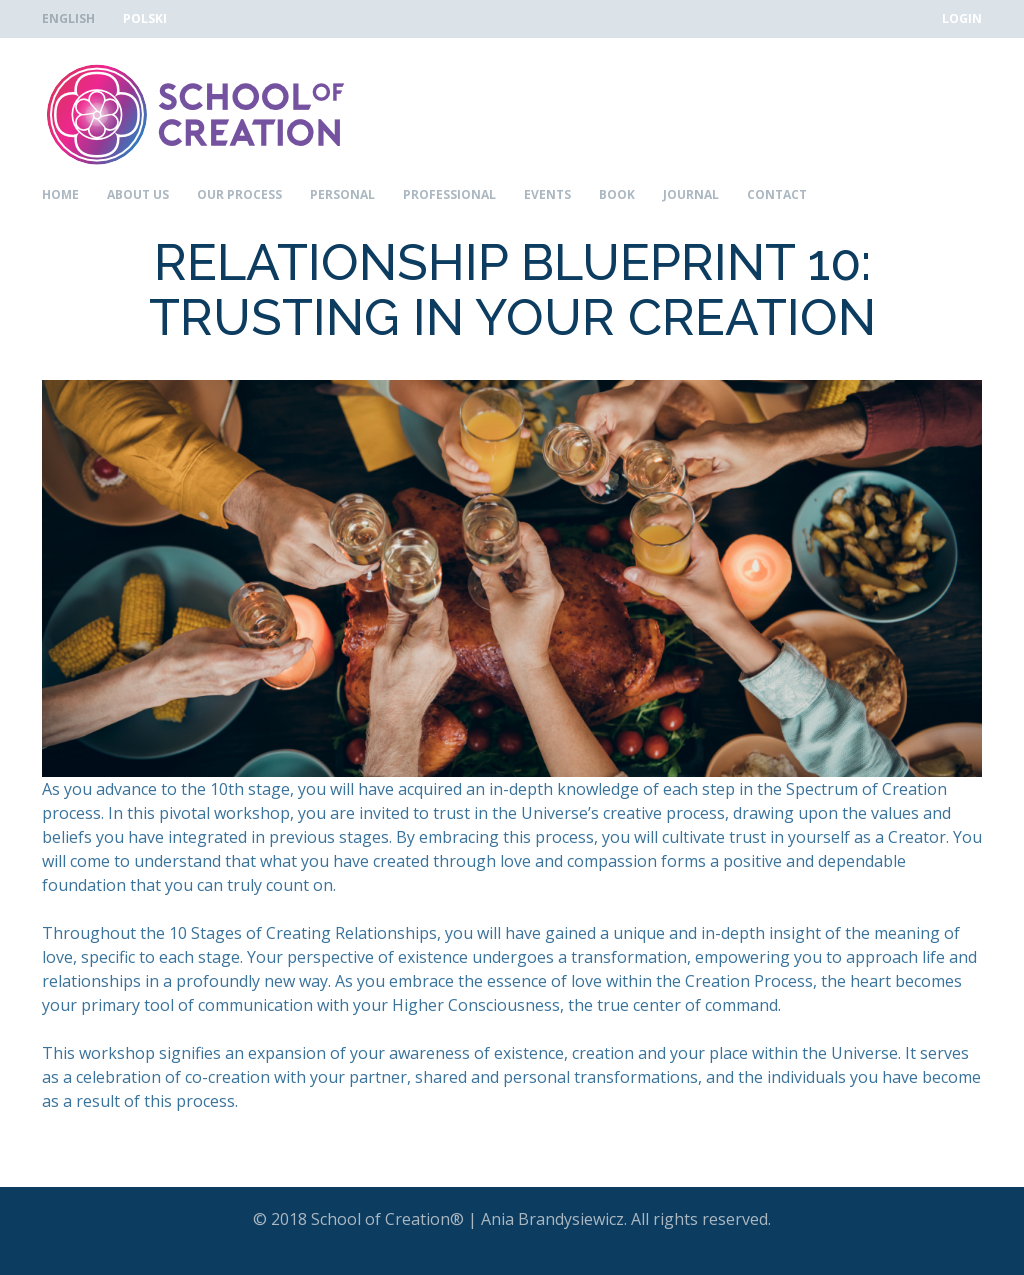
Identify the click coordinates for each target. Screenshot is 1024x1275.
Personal (342, 195)
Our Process (239, 195)
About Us (138, 195)
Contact (777, 195)
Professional (449, 195)
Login (962, 19)
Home (60, 195)
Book (617, 195)
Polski (145, 18)
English (68, 18)
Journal (691, 195)
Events (547, 195)
